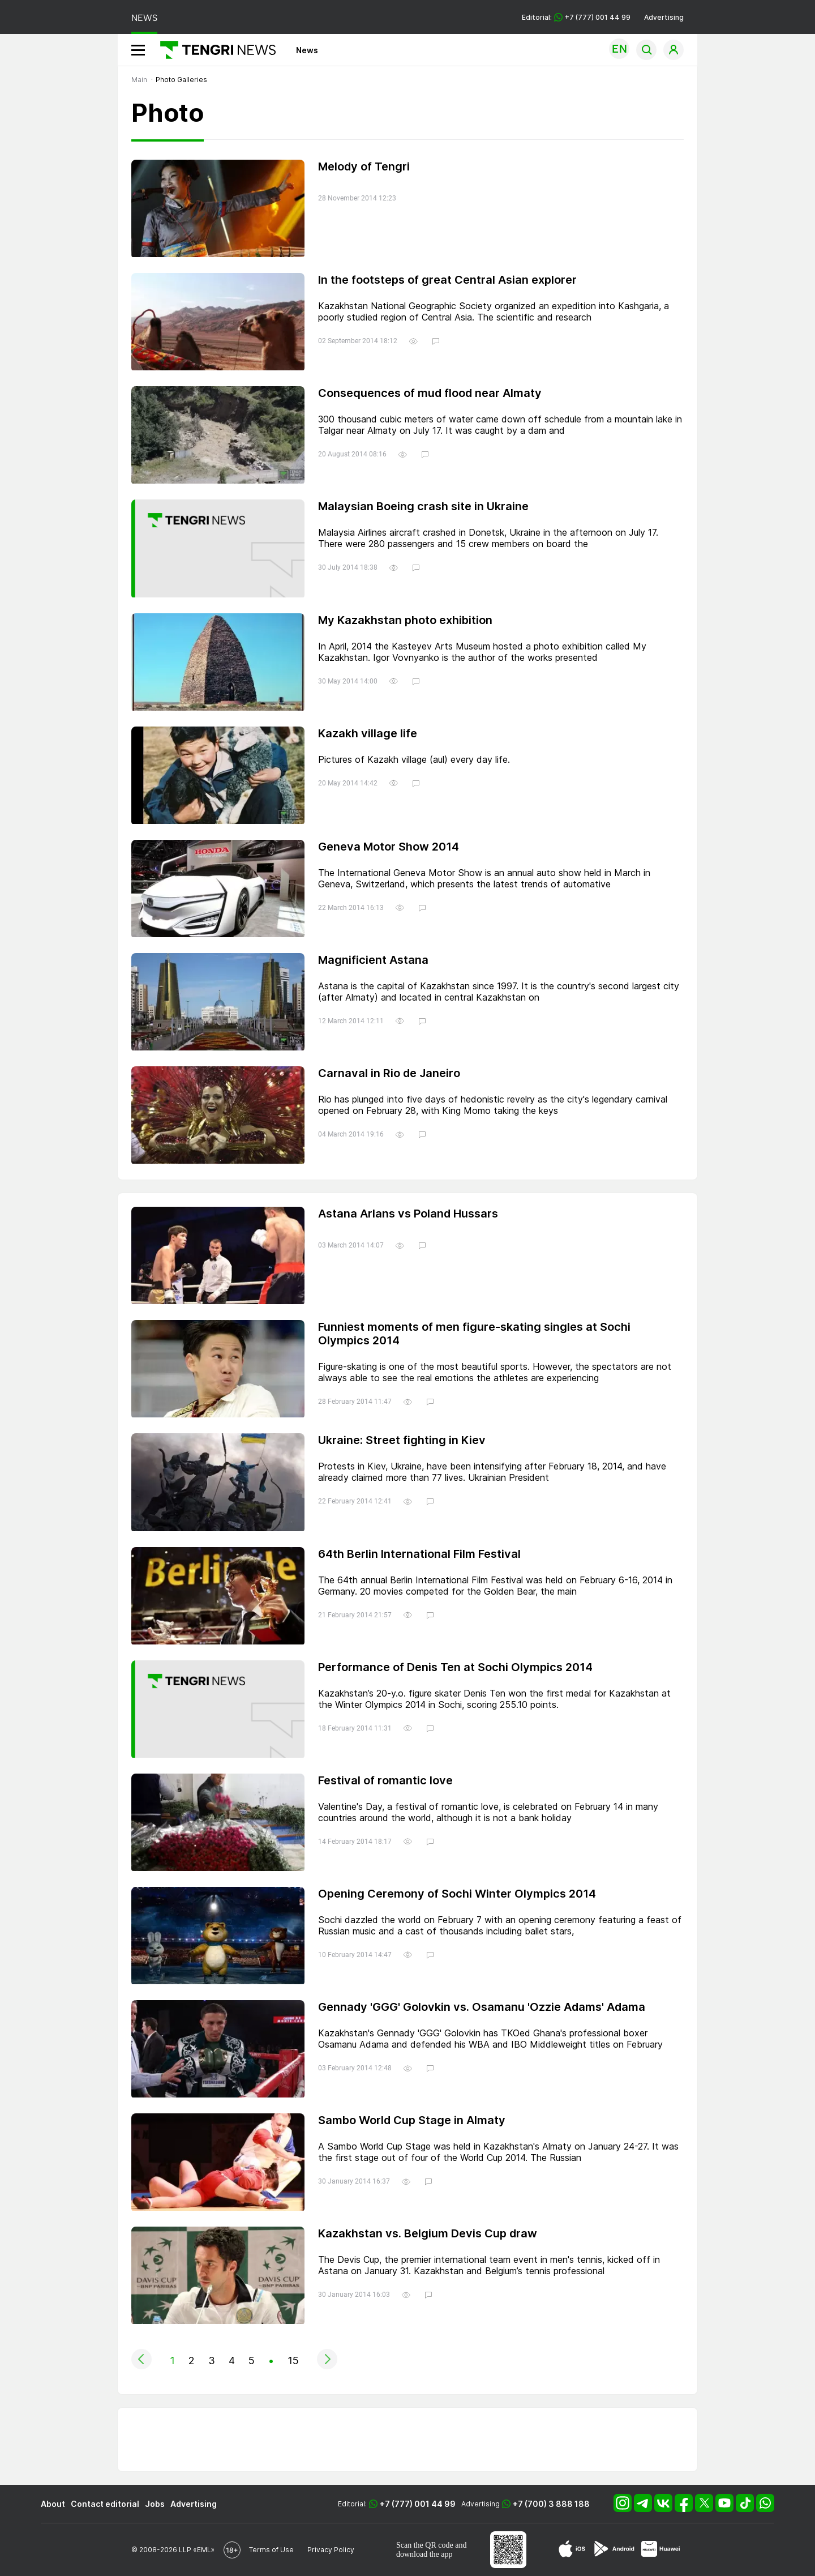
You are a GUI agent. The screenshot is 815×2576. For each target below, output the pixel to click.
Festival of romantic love (385, 1780)
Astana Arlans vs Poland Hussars (408, 1213)
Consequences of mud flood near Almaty (430, 393)
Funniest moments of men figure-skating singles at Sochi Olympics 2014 (474, 1333)
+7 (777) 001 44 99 (418, 2504)
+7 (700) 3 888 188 (551, 2504)
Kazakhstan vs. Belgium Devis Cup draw (427, 2233)
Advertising (664, 17)
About (53, 2504)
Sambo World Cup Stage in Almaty (411, 2120)
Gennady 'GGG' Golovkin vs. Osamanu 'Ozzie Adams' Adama (481, 2007)
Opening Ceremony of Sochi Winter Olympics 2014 (457, 1893)
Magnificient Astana (373, 960)
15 (293, 2360)
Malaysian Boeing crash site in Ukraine (423, 506)
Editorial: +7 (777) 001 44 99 (576, 17)
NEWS (144, 17)
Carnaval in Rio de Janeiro (389, 1073)
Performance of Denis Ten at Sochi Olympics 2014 (455, 1667)
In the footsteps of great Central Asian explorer (447, 280)
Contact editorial (105, 2504)
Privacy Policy (330, 2549)
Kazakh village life (367, 733)
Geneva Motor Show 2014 (388, 846)
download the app (424, 2554)
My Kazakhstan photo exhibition (405, 620)
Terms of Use (271, 2549)
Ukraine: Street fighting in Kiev (402, 1440)
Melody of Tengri (364, 166)
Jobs (155, 2504)
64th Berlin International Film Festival (419, 1554)
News (307, 50)
